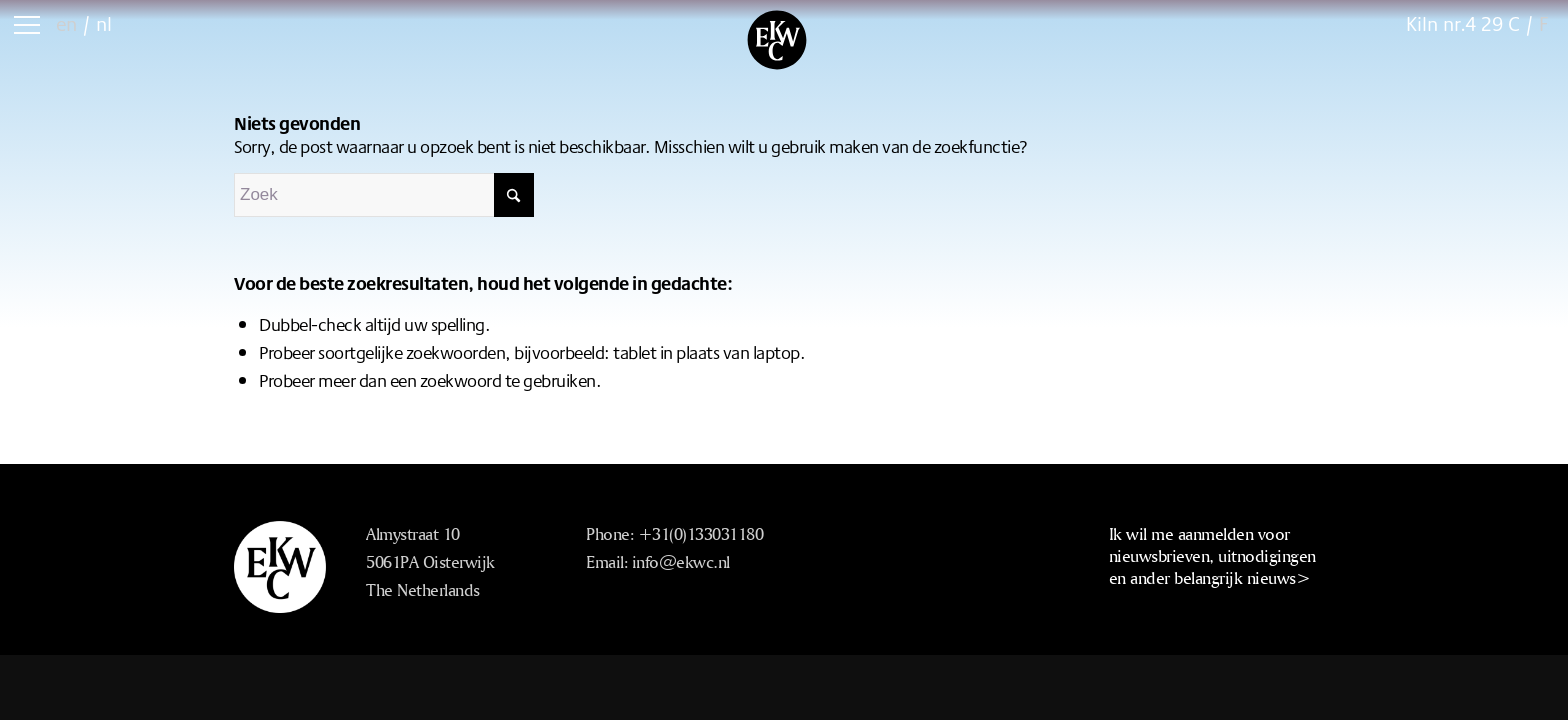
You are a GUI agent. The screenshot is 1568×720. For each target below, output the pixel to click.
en (66, 23)
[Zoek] (384, 195)
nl (104, 23)
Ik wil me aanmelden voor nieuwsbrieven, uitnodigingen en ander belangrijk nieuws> (1212, 555)
